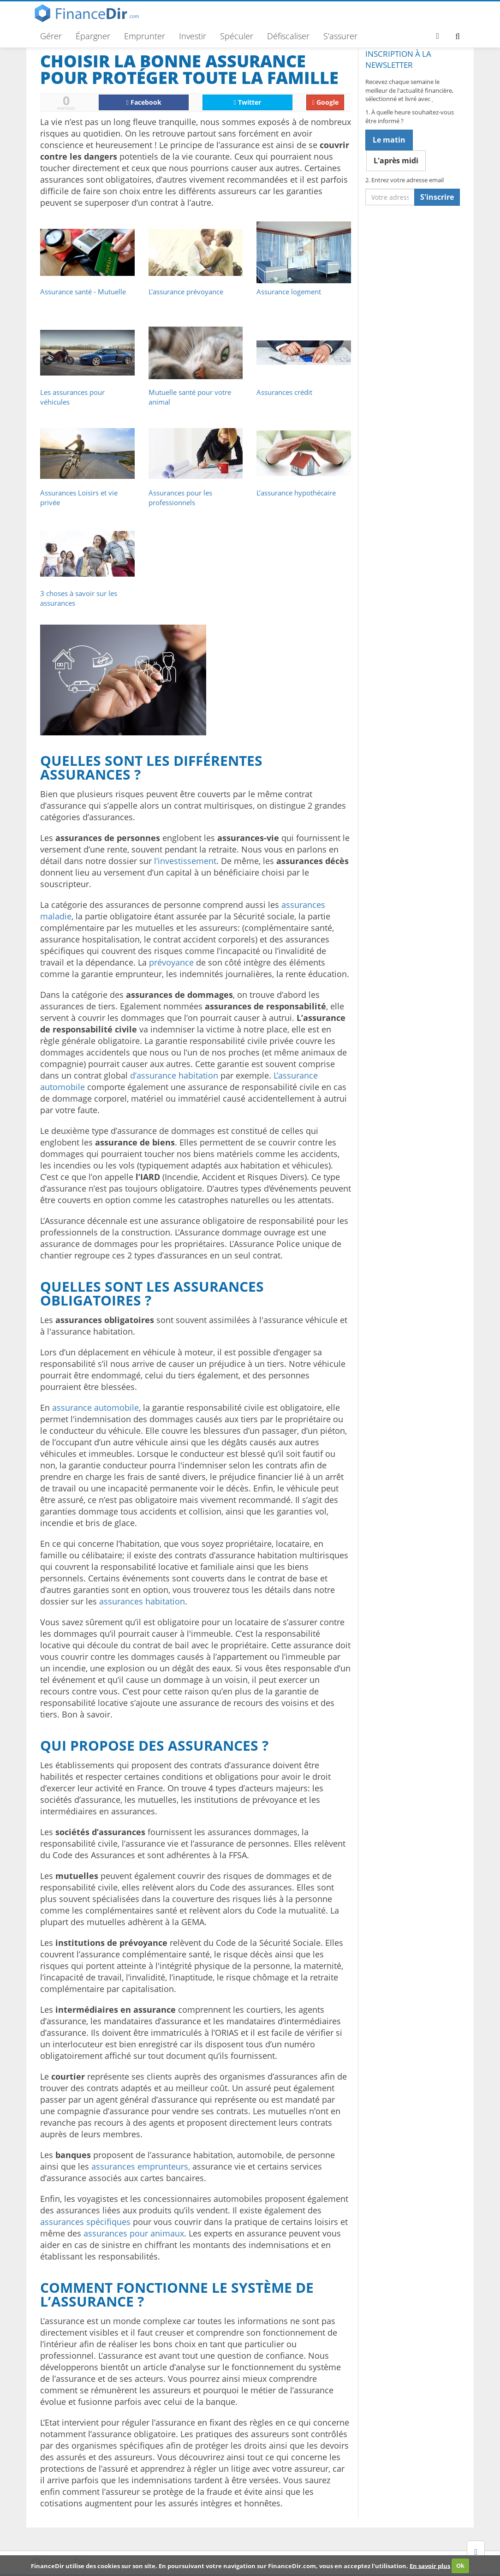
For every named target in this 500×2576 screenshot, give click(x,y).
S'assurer (340, 36)
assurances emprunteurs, (140, 2166)
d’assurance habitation (174, 1075)
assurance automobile (95, 1407)
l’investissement (185, 860)
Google (325, 102)
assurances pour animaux (133, 2233)
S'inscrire (437, 197)
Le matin (389, 140)
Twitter (247, 102)
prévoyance (171, 962)
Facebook (143, 102)
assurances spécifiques (85, 2221)
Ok (460, 2565)
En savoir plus (430, 2565)
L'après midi (396, 160)
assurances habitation (142, 1601)
